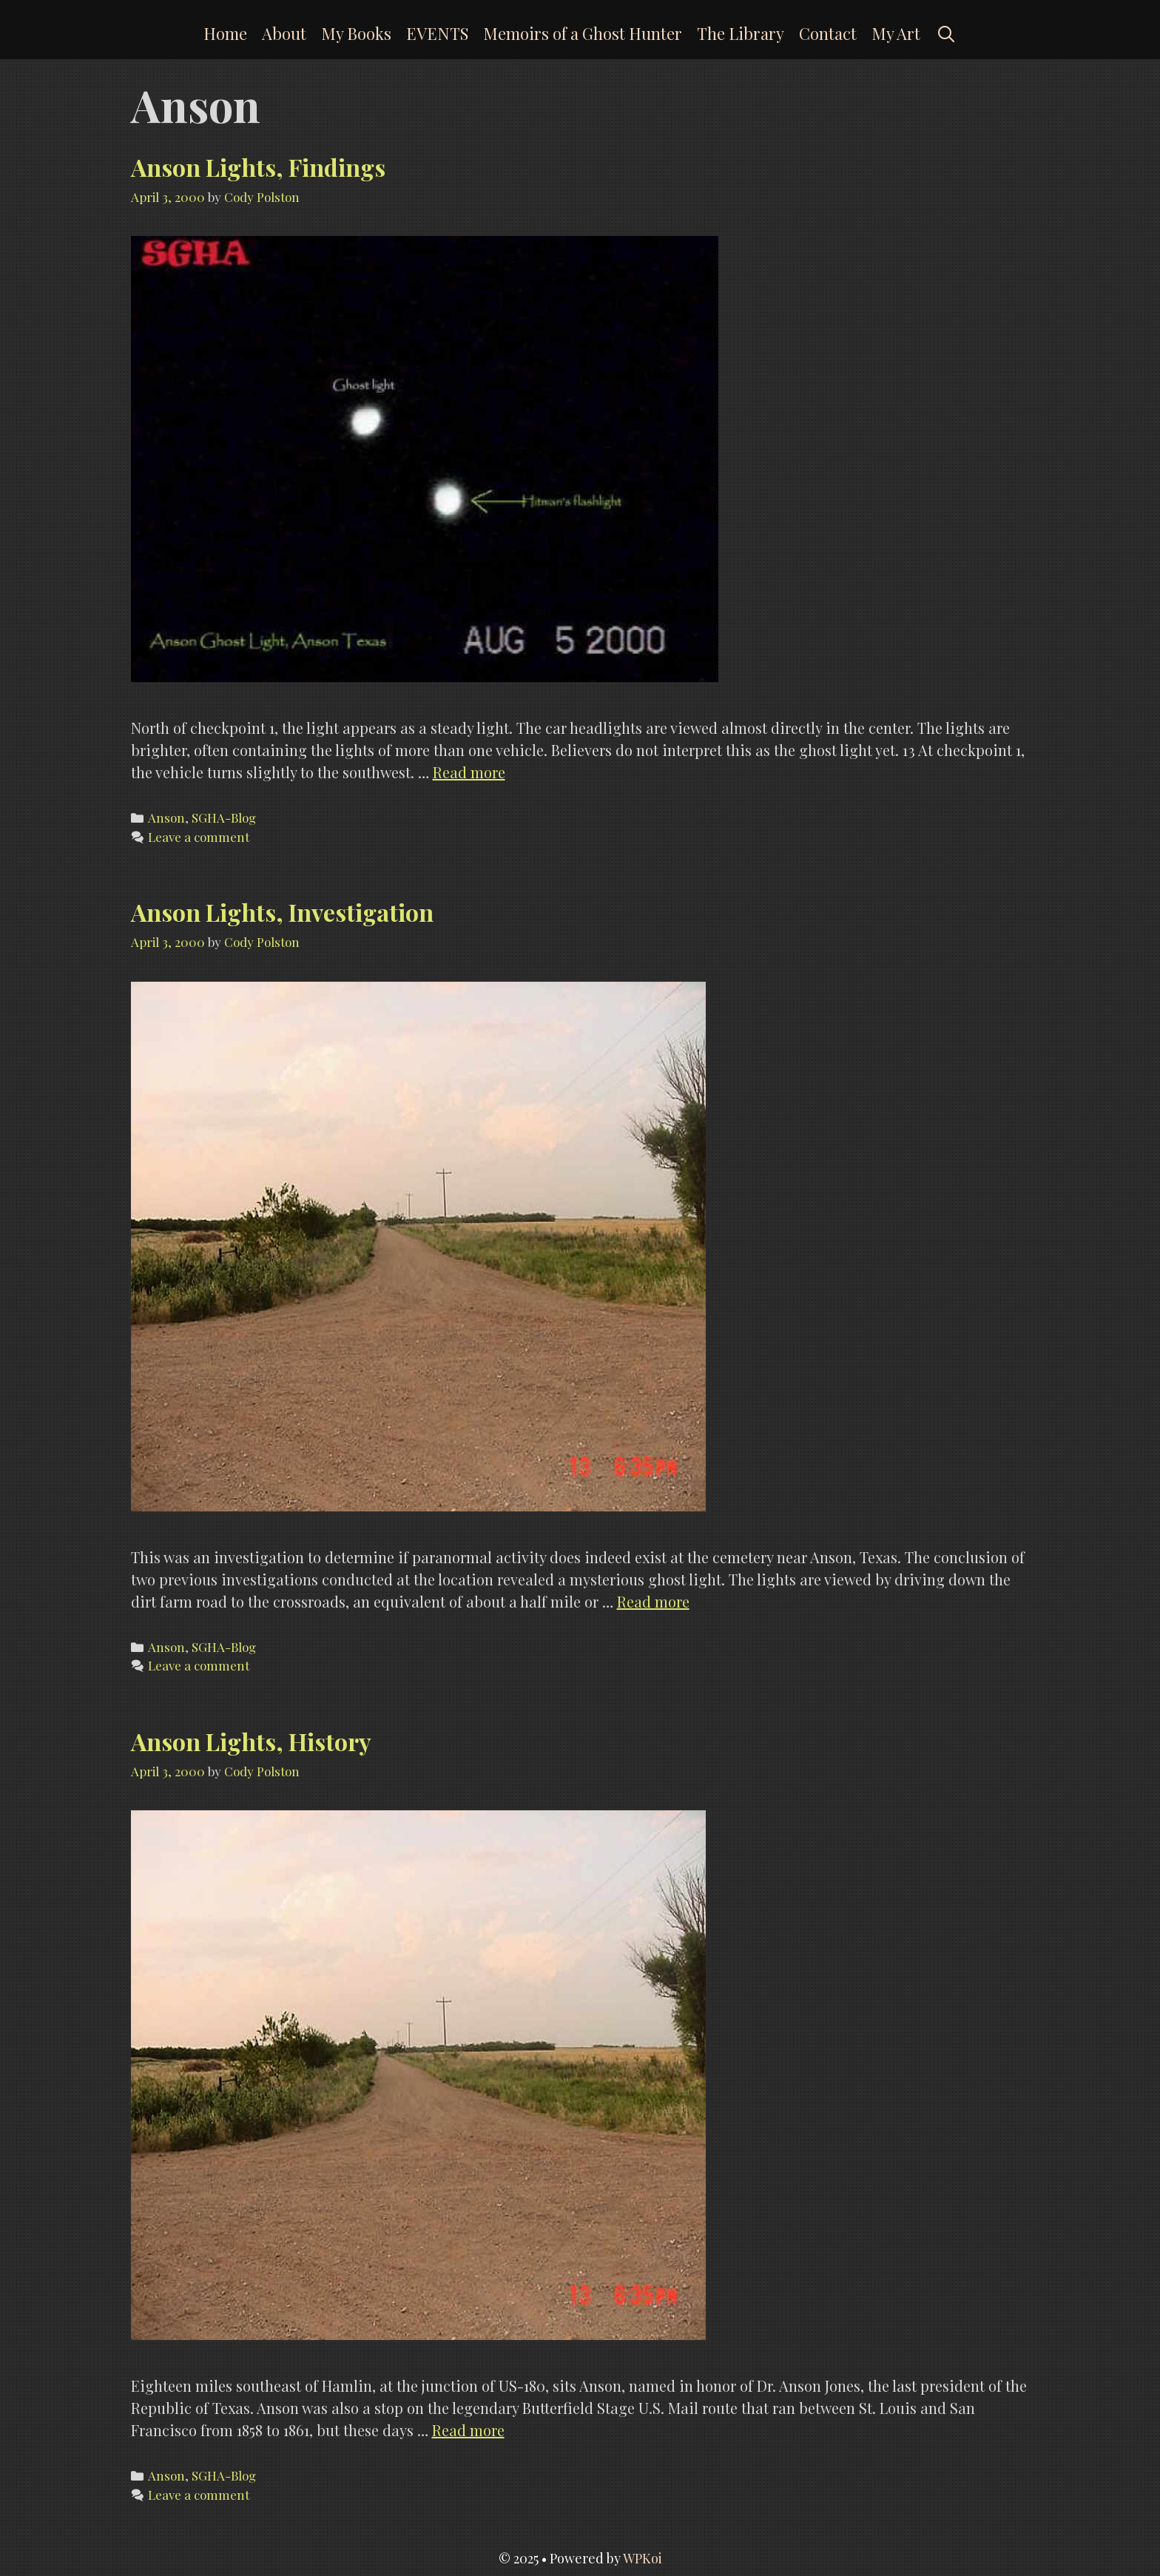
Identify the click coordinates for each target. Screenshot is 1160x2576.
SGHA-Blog (224, 817)
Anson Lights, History (251, 1741)
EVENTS (437, 33)
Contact (828, 33)
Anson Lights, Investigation (282, 912)
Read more (469, 772)
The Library (740, 33)
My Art (895, 33)
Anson (166, 817)
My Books (356, 33)
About (284, 33)
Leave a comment (198, 837)
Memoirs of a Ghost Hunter (582, 33)
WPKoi (642, 2558)
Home (225, 33)
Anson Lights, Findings (258, 167)
